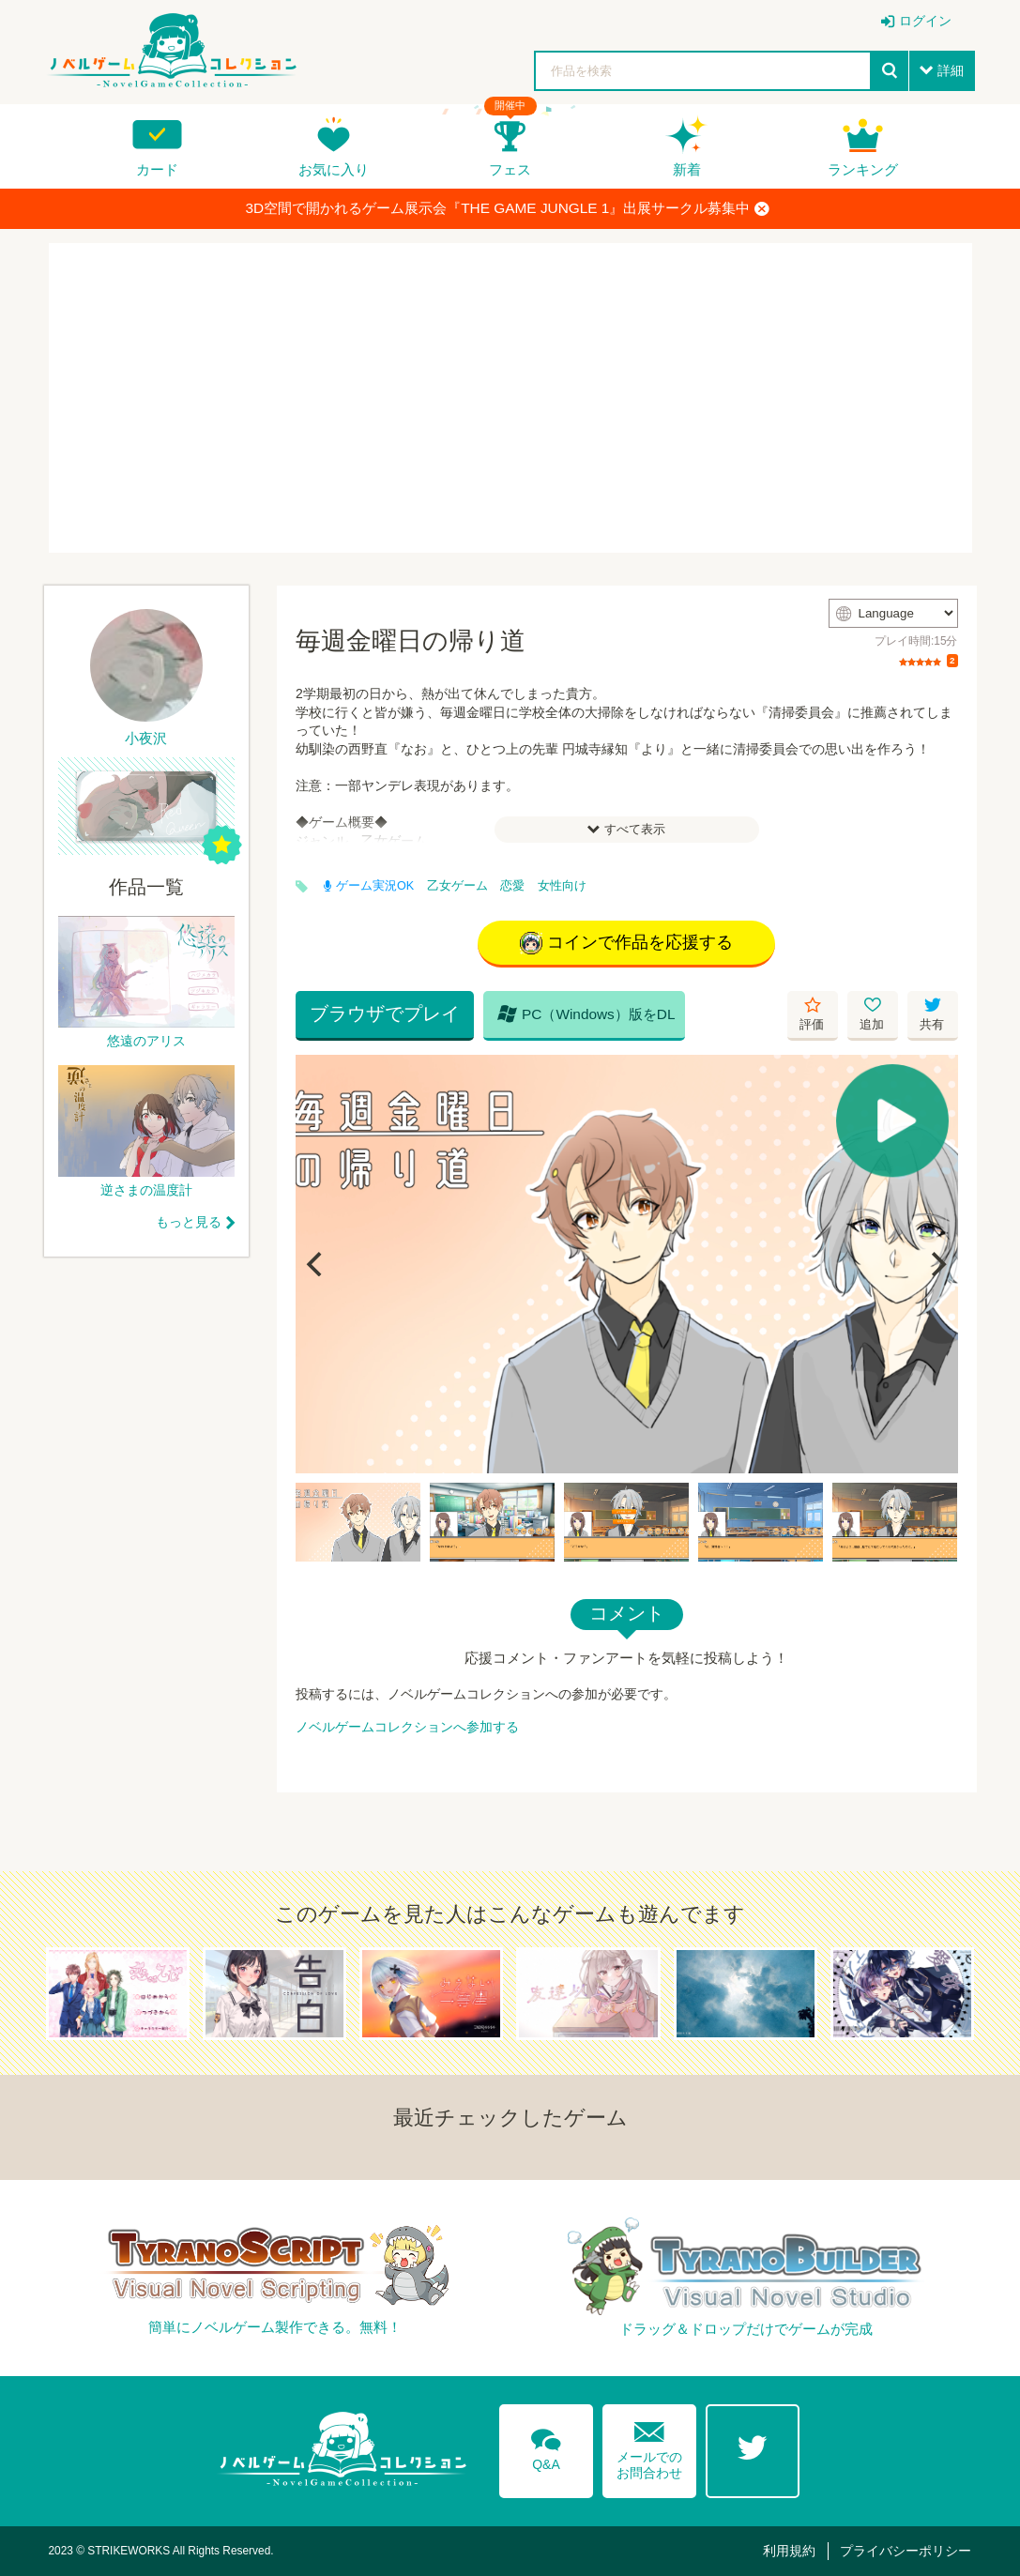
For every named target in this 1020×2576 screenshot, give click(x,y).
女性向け (562, 885)
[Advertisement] (510, 398)
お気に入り (333, 169)
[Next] (937, 1264)
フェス (510, 169)
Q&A (546, 2446)
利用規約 (789, 2550)
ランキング (863, 169)
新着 (687, 169)
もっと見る (188, 1221)
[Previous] (316, 1264)
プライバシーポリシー (905, 2550)
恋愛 (512, 885)
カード (157, 169)
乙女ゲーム (457, 885)
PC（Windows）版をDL (586, 1013)
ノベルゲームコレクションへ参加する (407, 1726)
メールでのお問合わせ (649, 2446)
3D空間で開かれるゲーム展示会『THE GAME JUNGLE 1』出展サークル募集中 (508, 208)
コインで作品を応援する (626, 943)
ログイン (925, 20)
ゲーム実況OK (369, 885)
